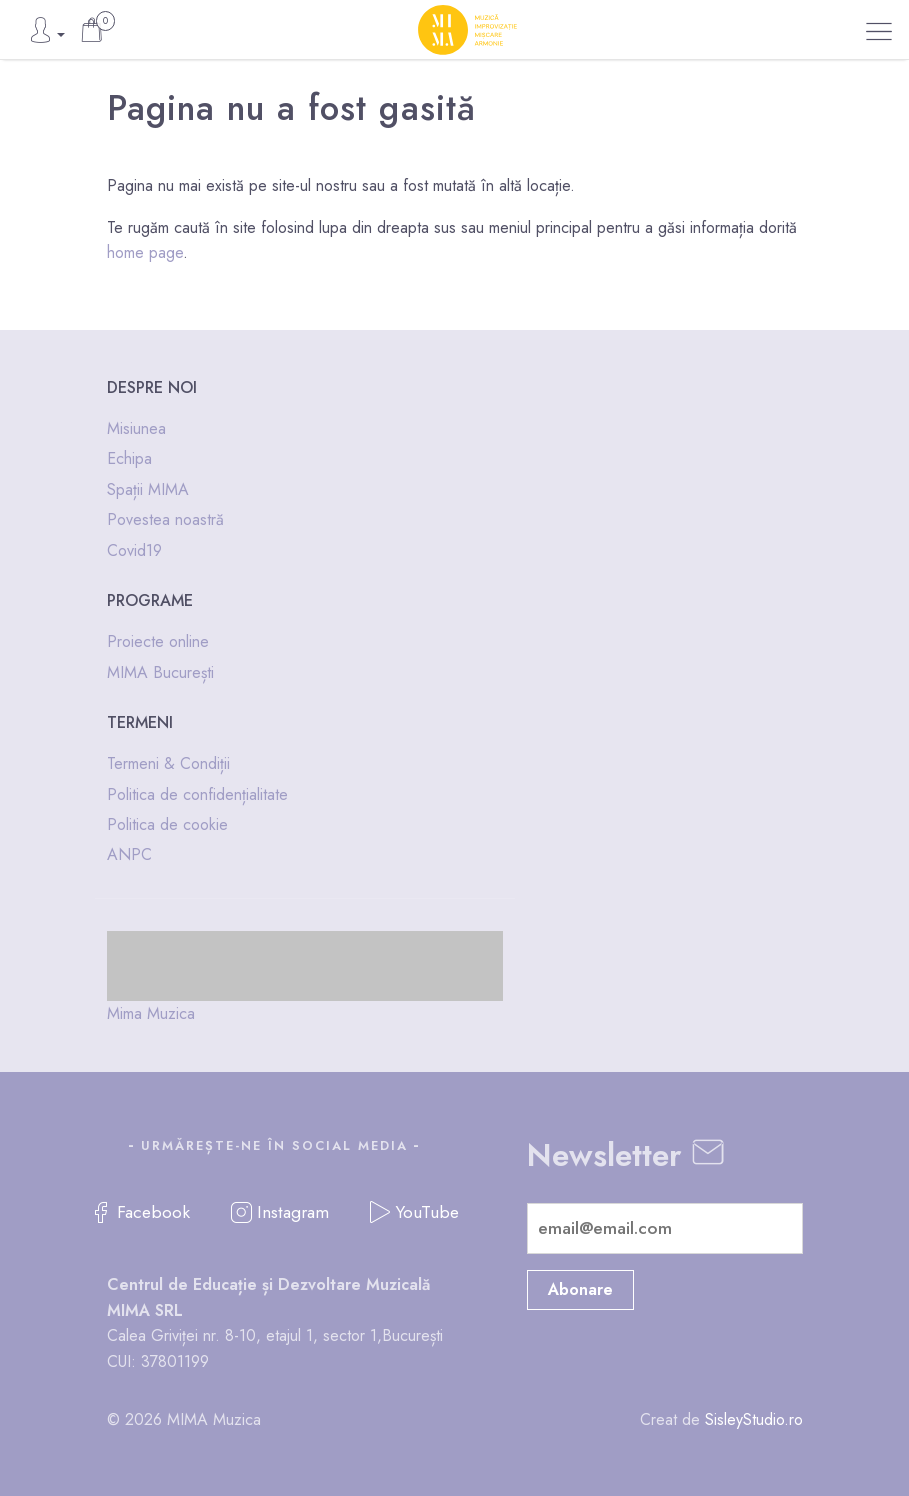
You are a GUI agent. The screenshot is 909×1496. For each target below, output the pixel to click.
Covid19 (134, 550)
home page (145, 252)
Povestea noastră (165, 519)
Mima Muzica (151, 1013)
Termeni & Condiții (168, 763)
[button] (879, 32)
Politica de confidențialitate (197, 794)
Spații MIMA (148, 489)
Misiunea (136, 428)
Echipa (129, 458)
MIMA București (160, 672)
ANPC (129, 854)
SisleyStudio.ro (754, 1419)
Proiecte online (158, 641)
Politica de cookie (167, 824)
